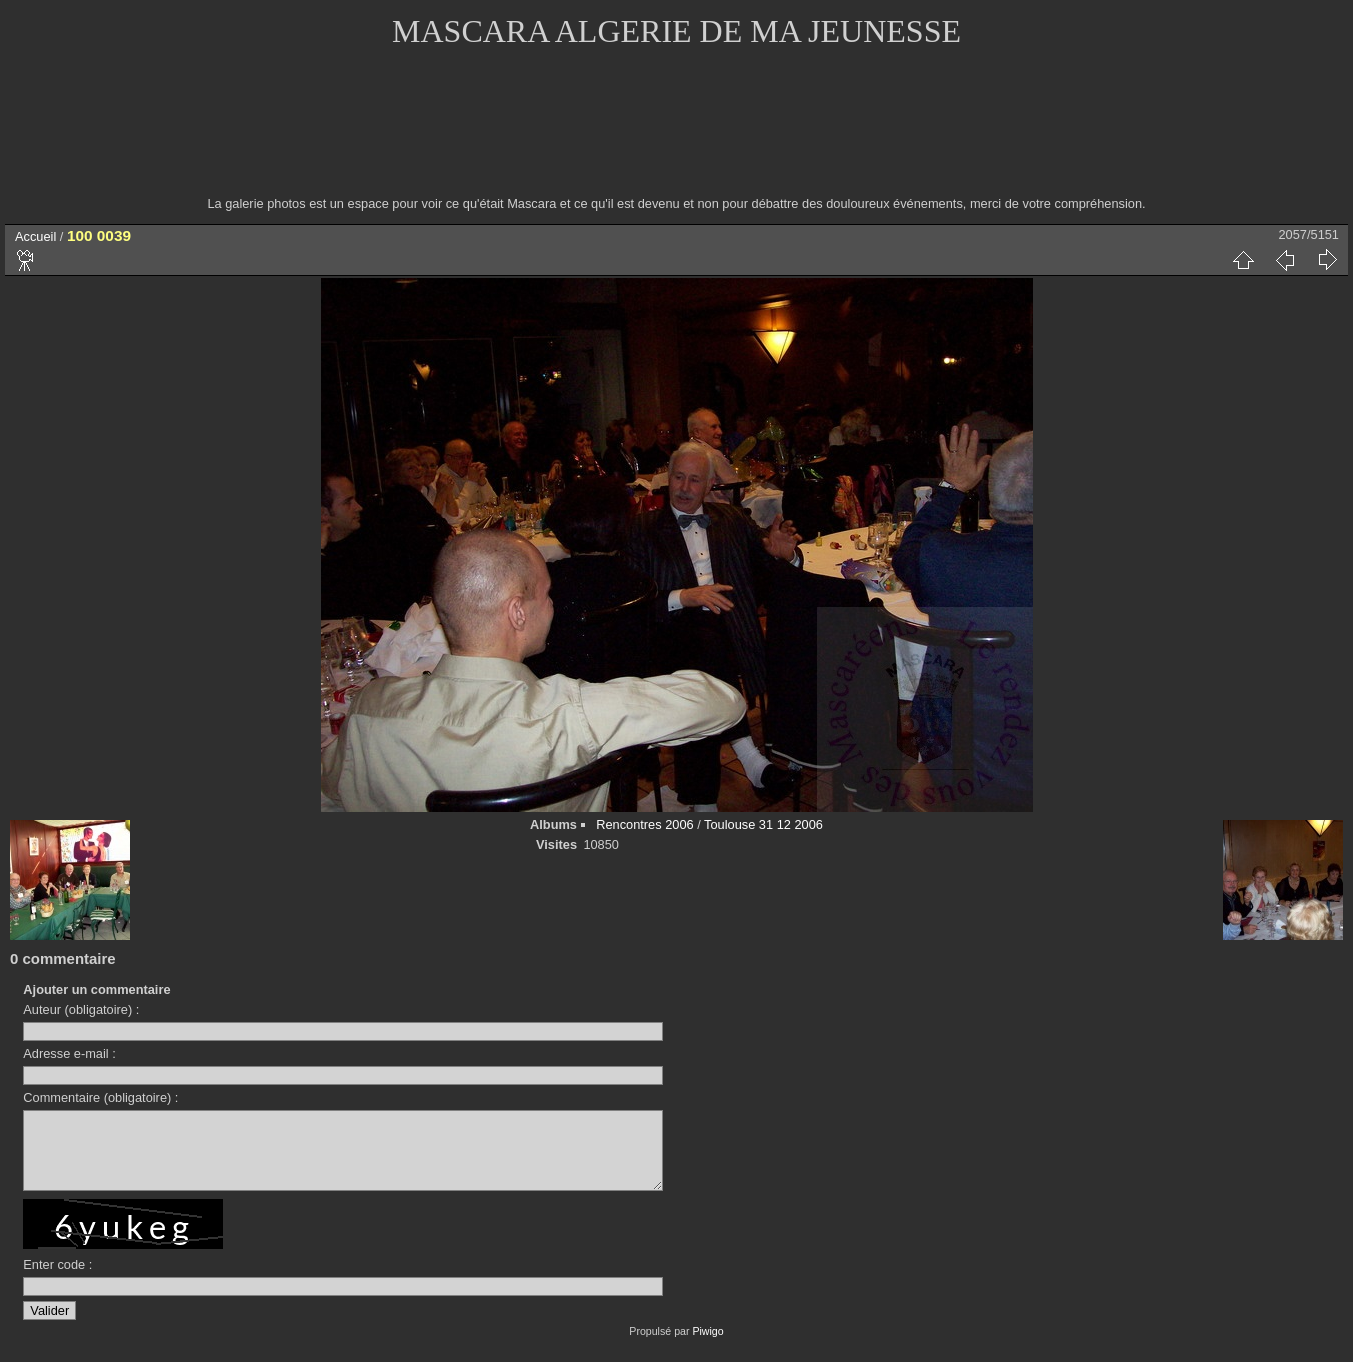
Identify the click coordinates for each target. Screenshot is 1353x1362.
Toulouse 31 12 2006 (763, 824)
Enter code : (57, 1279)
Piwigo (707, 1346)
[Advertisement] (677, 135)
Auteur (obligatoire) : (81, 1009)
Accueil (35, 236)
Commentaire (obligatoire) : (100, 1097)
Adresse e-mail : (69, 1053)
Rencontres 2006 (644, 824)
